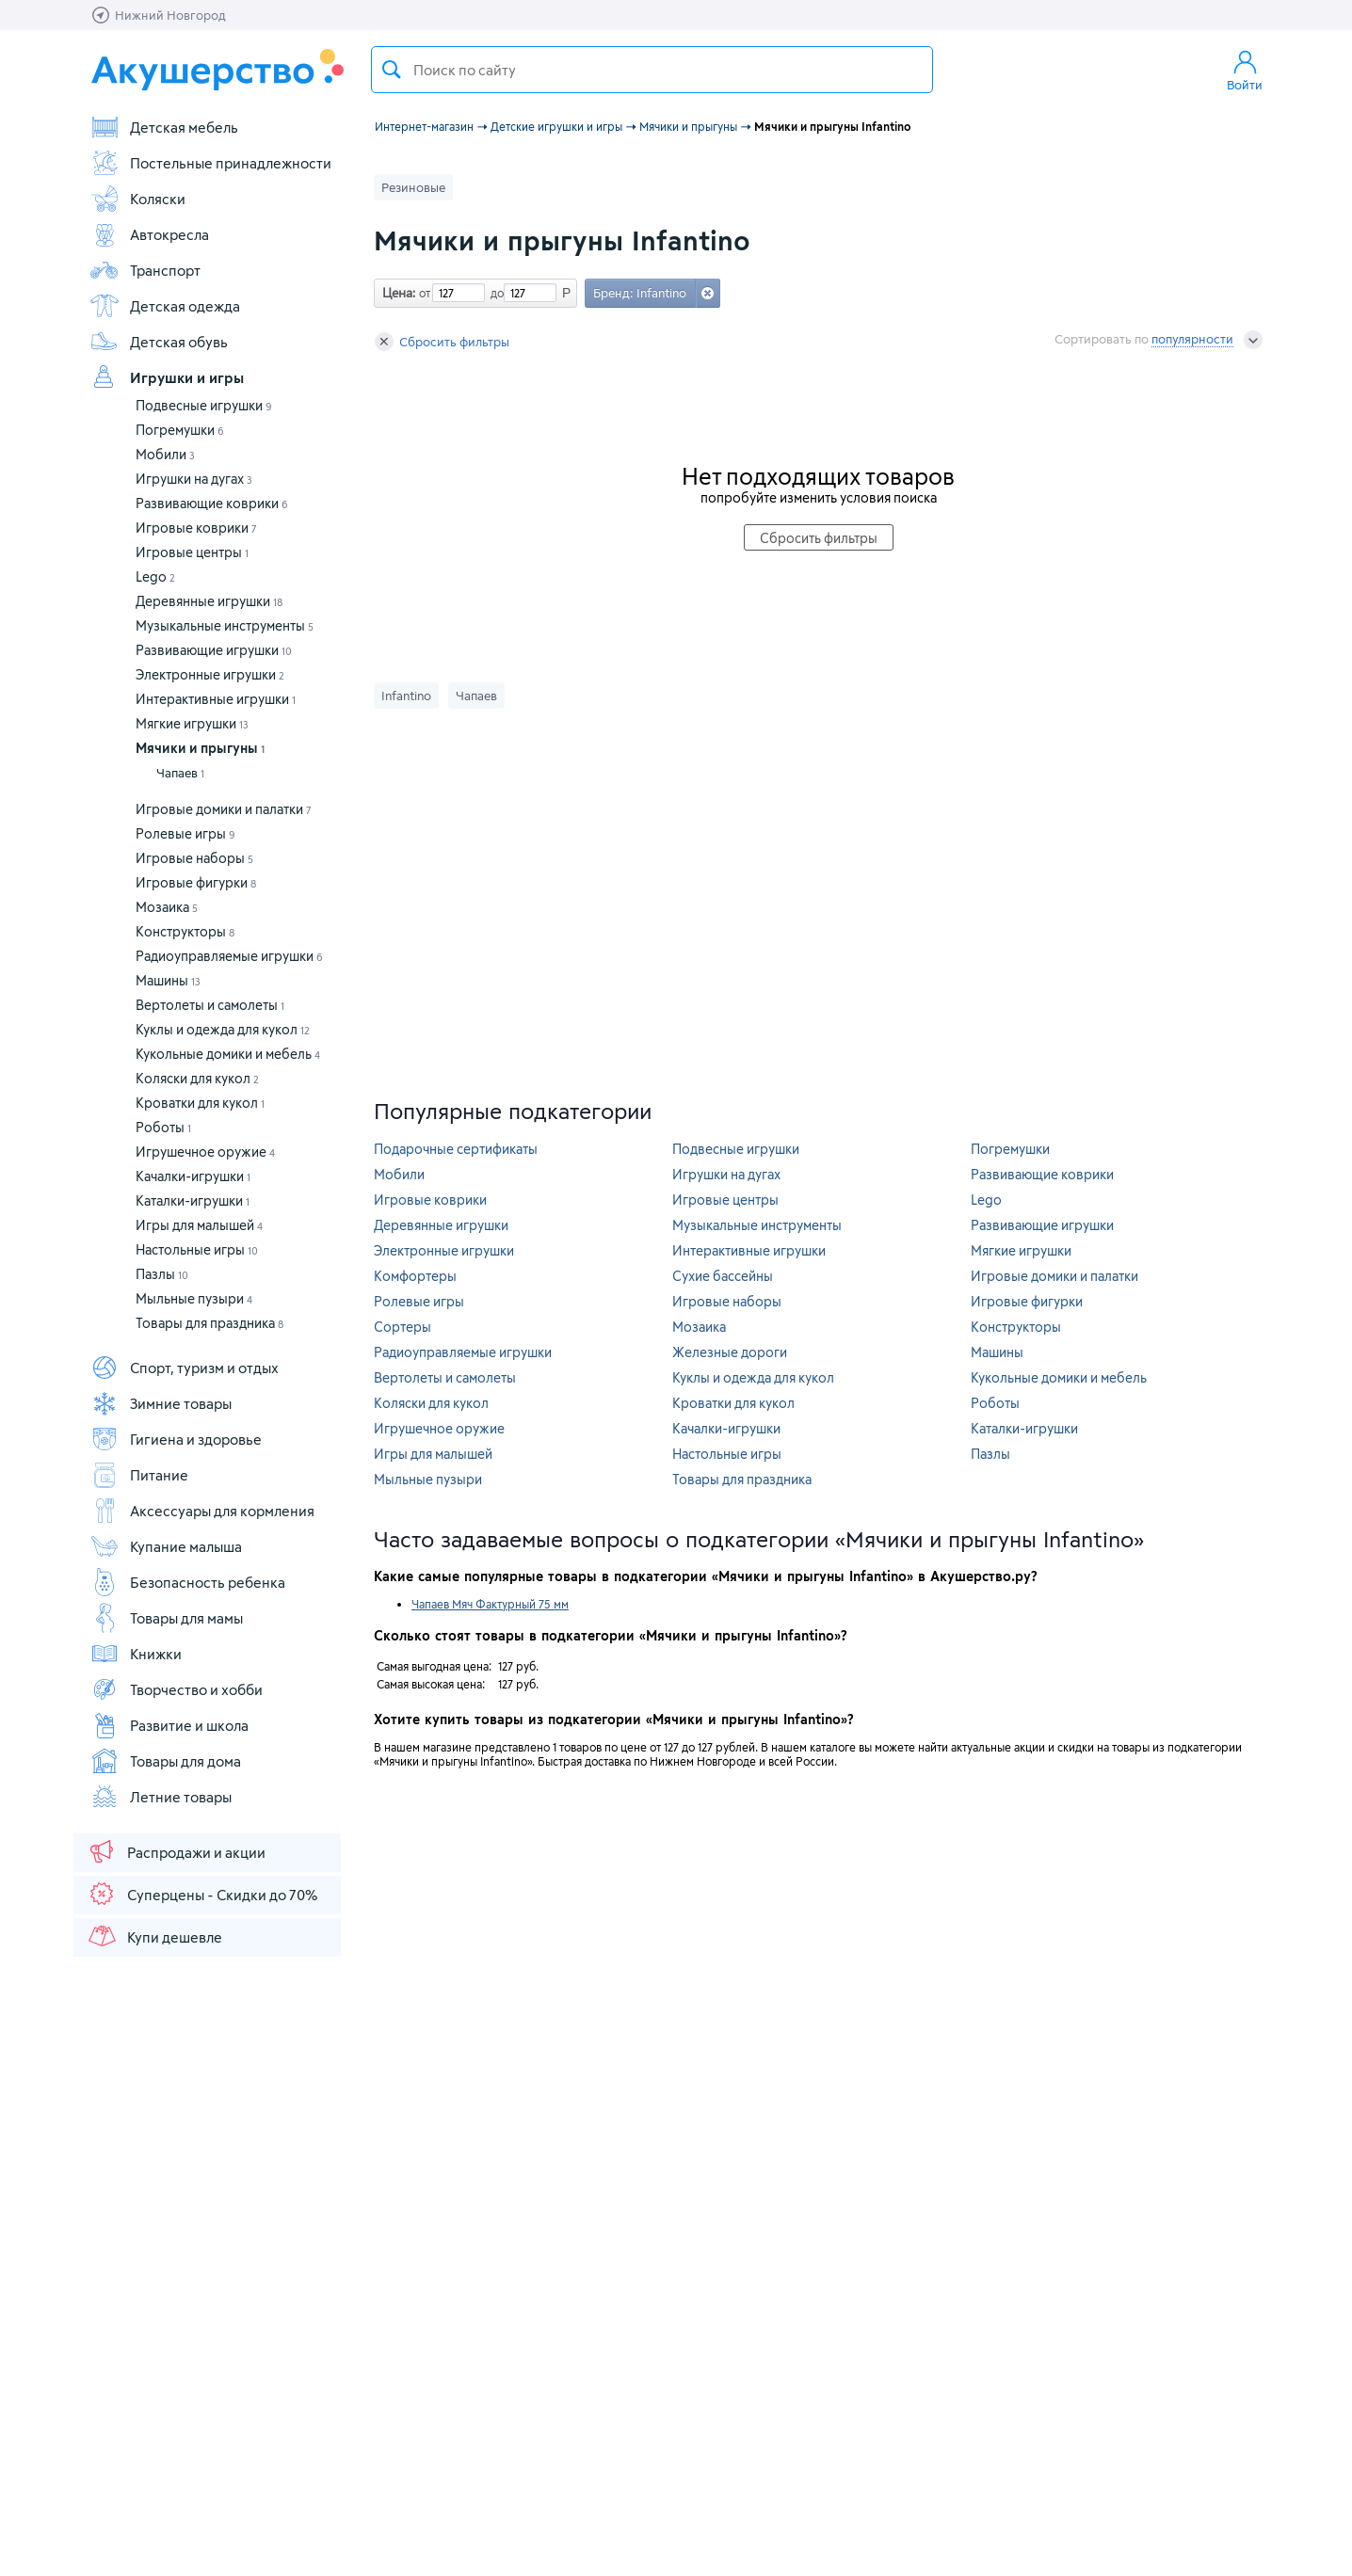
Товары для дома (165, 1761)
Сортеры (402, 1327)
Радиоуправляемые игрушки (229, 956)
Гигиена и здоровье (175, 1439)
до (494, 292)
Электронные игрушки (210, 674)
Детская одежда (164, 306)
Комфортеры (415, 1276)
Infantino (406, 695)
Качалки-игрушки (193, 1176)
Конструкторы (185, 931)
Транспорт (145, 270)
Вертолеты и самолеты (210, 1005)
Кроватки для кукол (200, 1103)
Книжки (135, 1654)
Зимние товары (160, 1403)
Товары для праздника (209, 1323)
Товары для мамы (166, 1618)
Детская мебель (163, 127)
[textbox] (652, 69)
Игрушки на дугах (194, 479)
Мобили (165, 454)
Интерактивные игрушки (216, 699)
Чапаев (180, 772)
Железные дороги (729, 1352)
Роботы (163, 1127)
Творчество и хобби (176, 1689)
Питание (138, 1475)
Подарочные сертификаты (456, 1149)
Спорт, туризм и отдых (184, 1367)
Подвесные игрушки (204, 405)
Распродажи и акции (176, 1851)
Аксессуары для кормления (201, 1511)
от (423, 292)
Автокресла (149, 234)
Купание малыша (165, 1546)
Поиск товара (391, 69)
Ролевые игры (185, 833)
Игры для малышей (199, 1225)
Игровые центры (192, 552)
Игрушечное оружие (205, 1152)
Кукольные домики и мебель (228, 1054)
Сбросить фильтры (442, 341)
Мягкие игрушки (192, 723)
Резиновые (413, 187)
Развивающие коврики (212, 503)
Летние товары (160, 1797)
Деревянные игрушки (209, 601)
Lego (155, 576)
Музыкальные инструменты (225, 625)
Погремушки (180, 430)
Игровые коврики (196, 528)
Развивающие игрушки (214, 650)
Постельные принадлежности (210, 163)
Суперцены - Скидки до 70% (202, 1894)
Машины (168, 980)
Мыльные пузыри (194, 1298)
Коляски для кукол (197, 1078)
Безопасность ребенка (187, 1582)
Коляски (137, 199)
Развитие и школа (169, 1725)
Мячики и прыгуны (200, 748)
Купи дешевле (154, 1936)
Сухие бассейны (722, 1276)
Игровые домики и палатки (224, 809)
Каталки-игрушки (192, 1200)
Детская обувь (158, 342)
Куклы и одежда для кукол (223, 1029)
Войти (1245, 69)
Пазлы (162, 1274)
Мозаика (167, 907)
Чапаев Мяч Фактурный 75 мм (490, 1603)
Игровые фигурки (196, 882)
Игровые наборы (194, 858)
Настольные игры (197, 1249)
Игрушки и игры (166, 377)
